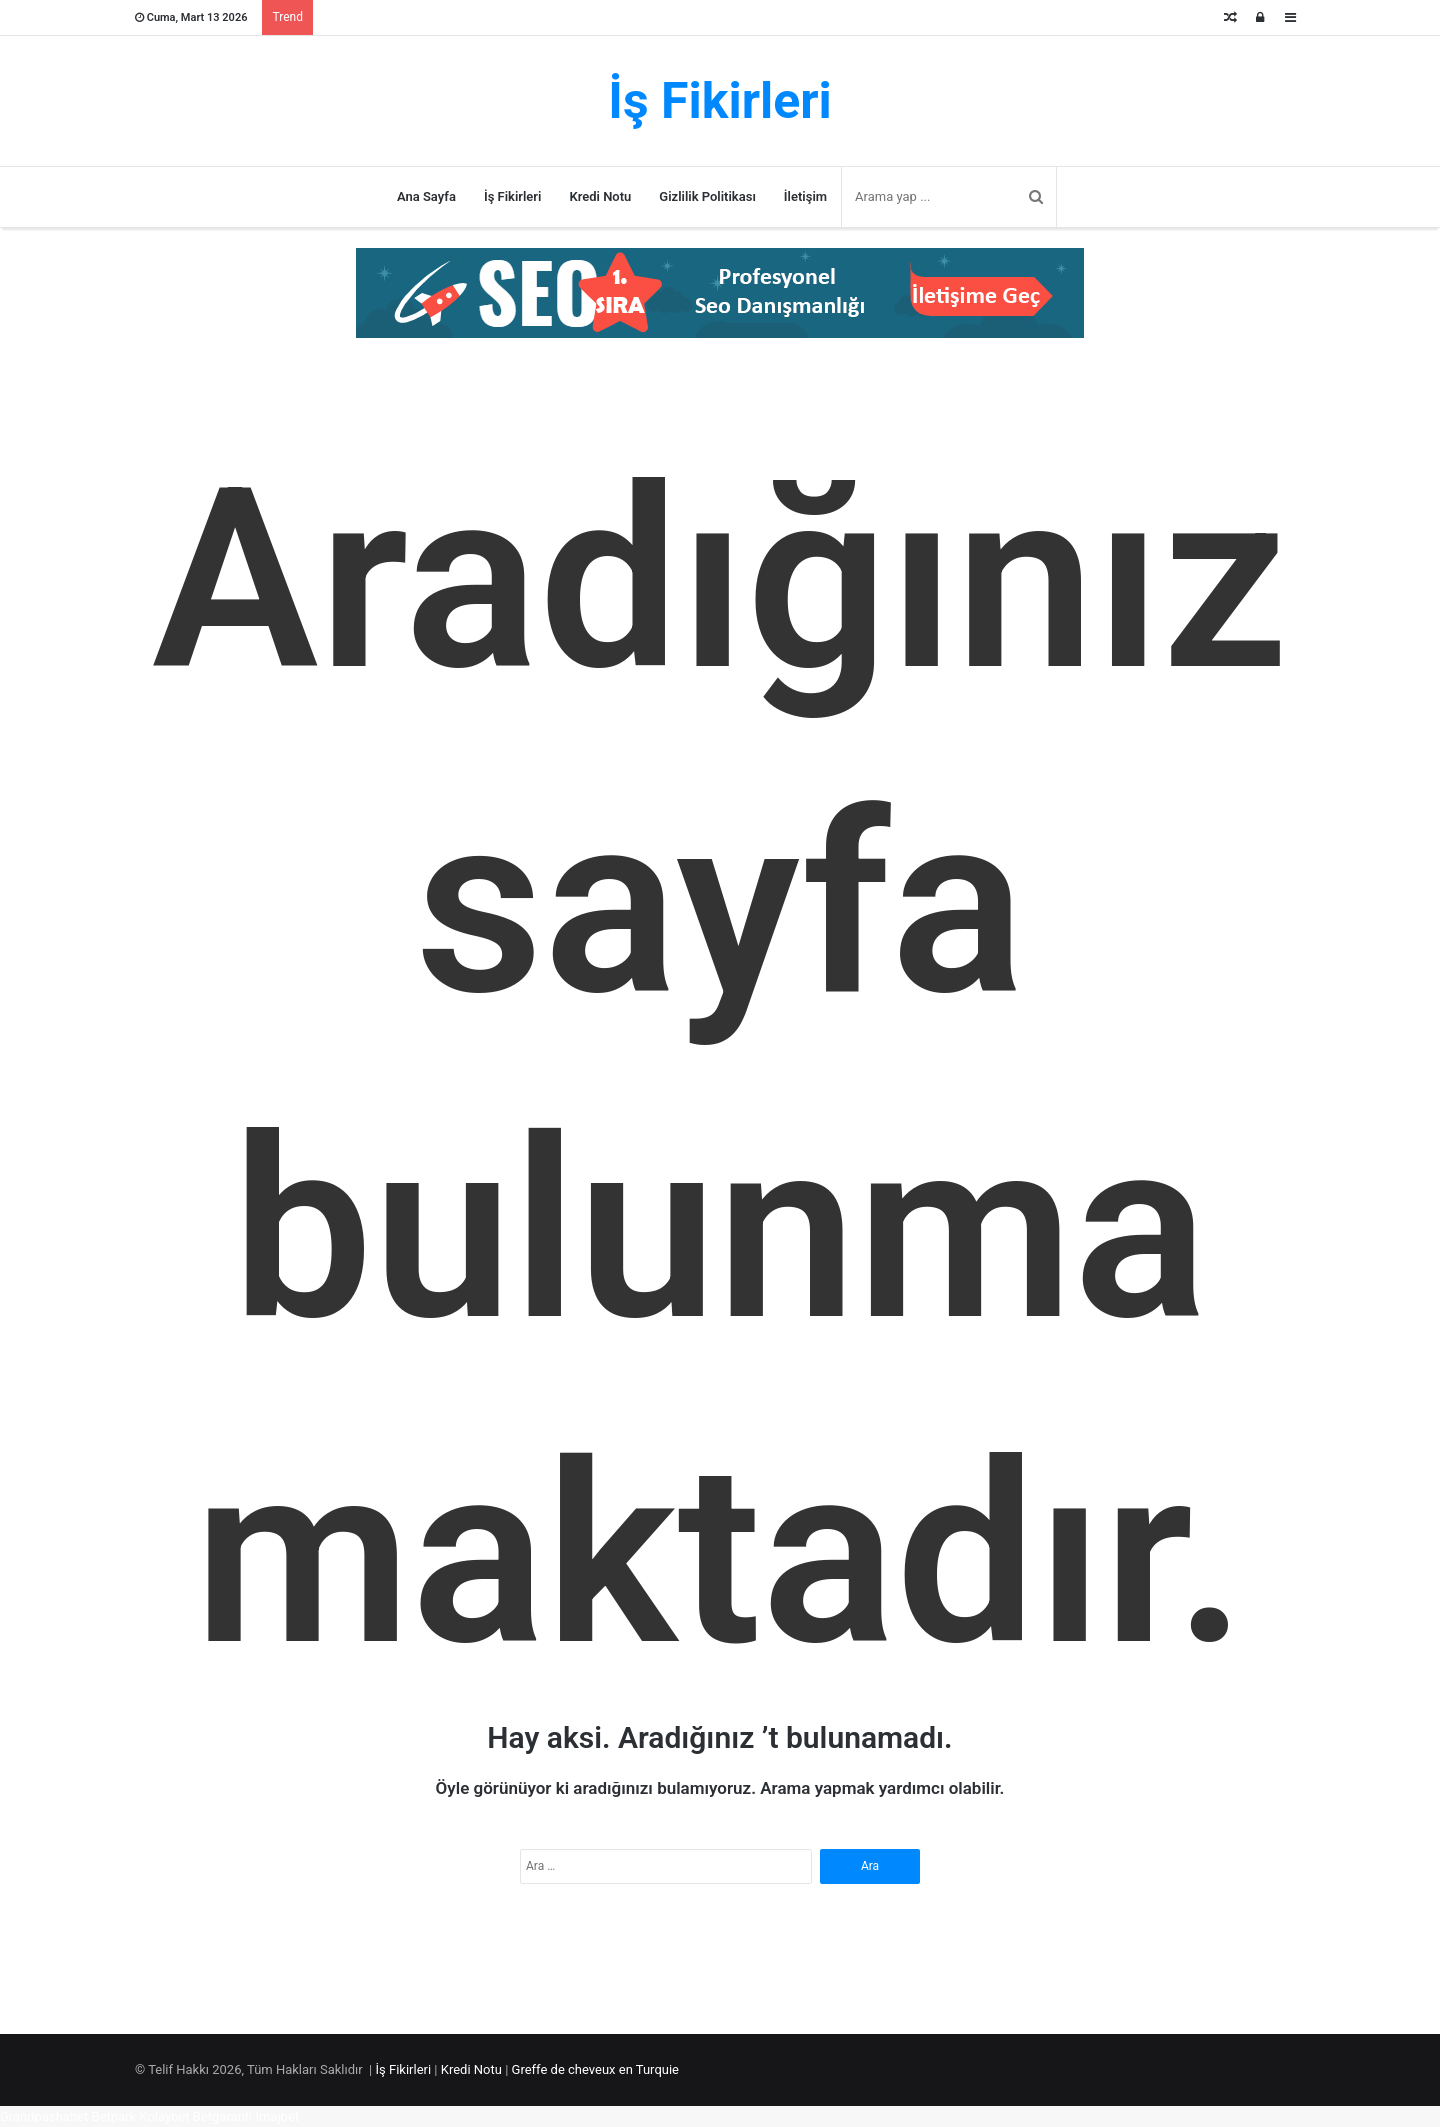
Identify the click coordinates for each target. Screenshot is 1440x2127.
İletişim (805, 196)
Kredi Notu (600, 196)
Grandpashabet (44, 2116)
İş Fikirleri (513, 196)
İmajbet (278, 2116)
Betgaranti (222, 2116)
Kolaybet (164, 2116)
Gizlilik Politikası (707, 196)
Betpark (114, 2116)
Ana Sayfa (426, 196)
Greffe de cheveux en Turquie (595, 2069)
